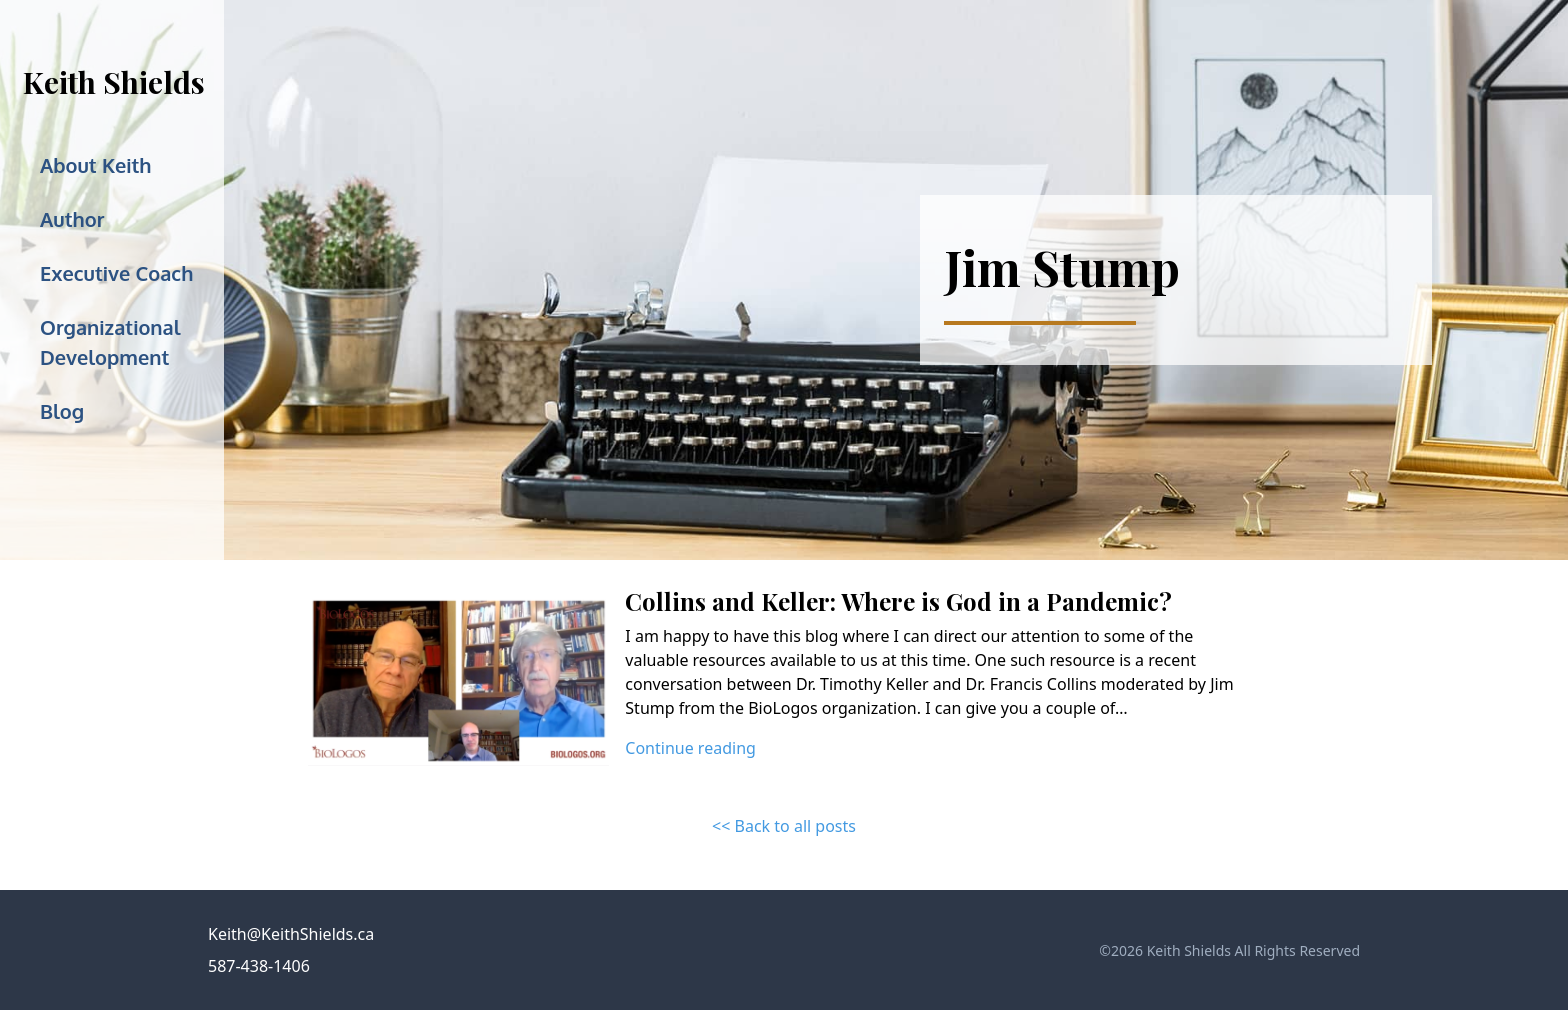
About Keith (96, 165)
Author (72, 219)
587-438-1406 (259, 966)
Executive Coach (116, 273)
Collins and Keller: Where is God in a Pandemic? (898, 601)
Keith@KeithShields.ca (291, 934)
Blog (62, 411)
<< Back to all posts (784, 826)
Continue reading (690, 748)
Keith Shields (114, 82)
